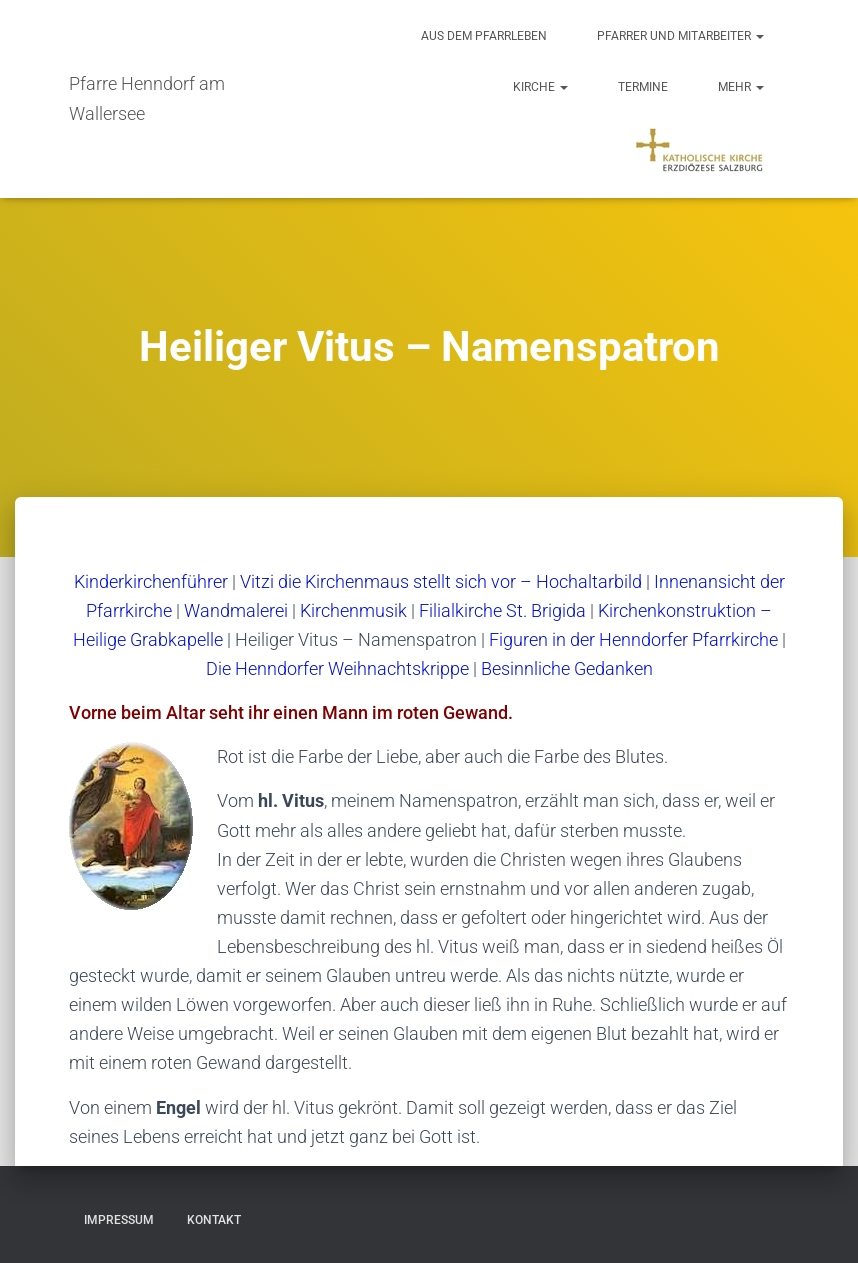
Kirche (540, 87)
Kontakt (214, 1220)
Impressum (119, 1220)
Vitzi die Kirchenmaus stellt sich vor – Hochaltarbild (441, 581)
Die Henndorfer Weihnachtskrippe (337, 668)
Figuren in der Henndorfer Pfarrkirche (633, 639)
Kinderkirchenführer (151, 581)
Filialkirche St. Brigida (502, 610)
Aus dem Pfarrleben (484, 36)
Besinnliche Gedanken (567, 668)
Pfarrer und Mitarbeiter (680, 36)
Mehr (741, 87)
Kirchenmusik (353, 610)
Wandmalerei (236, 610)
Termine (643, 87)
